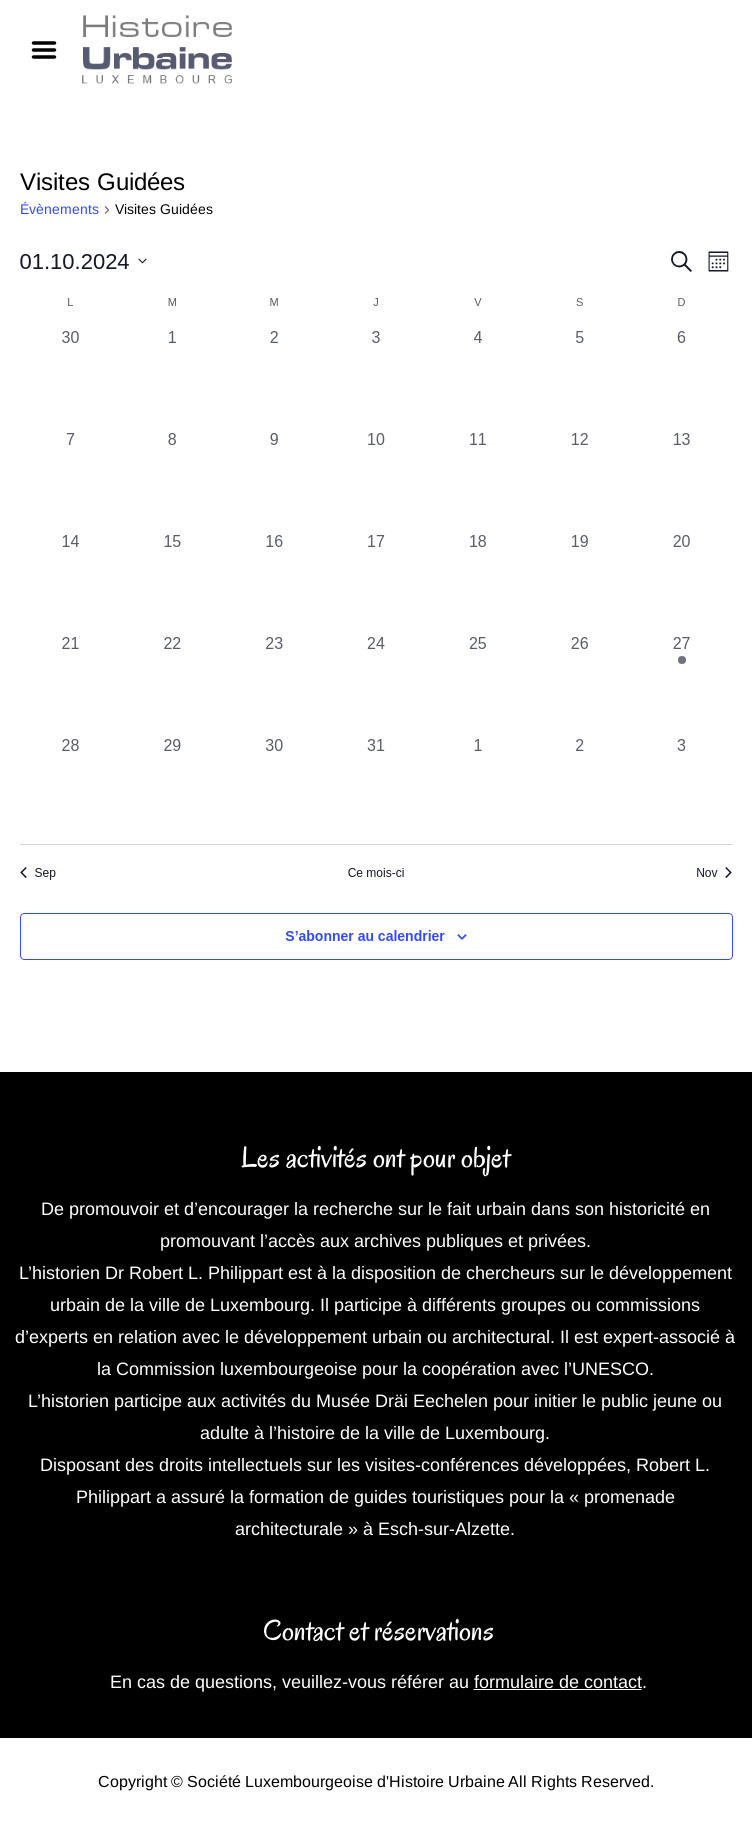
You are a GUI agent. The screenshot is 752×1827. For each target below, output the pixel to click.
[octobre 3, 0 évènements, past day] (376, 377)
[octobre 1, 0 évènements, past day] (172, 377)
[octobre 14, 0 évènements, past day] (71, 581)
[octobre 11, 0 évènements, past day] (478, 479)
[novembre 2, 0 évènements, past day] (580, 785)
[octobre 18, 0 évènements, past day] (478, 581)
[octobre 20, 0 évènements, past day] (682, 581)
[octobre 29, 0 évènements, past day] (172, 785)
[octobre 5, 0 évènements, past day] (580, 377)
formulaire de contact (558, 1682)
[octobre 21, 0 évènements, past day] (71, 683)
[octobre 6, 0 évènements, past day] (682, 377)
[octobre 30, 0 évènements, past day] (274, 785)
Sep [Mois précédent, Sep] (38, 873)
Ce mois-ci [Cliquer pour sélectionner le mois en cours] (376, 873)
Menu (51, 50)
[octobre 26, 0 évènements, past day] (580, 683)
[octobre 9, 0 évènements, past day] (274, 479)
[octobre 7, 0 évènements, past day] (71, 479)
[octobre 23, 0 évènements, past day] (274, 683)
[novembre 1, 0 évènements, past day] (478, 785)
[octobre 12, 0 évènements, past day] (580, 479)
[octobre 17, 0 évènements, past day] (376, 581)
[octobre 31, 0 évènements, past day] (376, 785)
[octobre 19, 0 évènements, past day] (580, 581)
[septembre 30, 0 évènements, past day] (71, 377)
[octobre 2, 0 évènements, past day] (274, 377)
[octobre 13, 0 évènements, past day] (682, 479)
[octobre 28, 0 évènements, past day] (71, 785)
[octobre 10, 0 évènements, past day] (376, 479)
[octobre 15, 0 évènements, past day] (172, 581)
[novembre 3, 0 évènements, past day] (682, 785)
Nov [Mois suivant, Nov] (714, 873)
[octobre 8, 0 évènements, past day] (172, 479)
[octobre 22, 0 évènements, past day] (172, 683)
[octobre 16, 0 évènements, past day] (274, 581)
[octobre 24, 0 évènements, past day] (376, 683)
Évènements (59, 209)
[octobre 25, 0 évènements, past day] (478, 683)
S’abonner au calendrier (365, 936)
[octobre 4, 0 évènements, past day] (478, 377)
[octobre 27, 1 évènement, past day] (682, 683)
